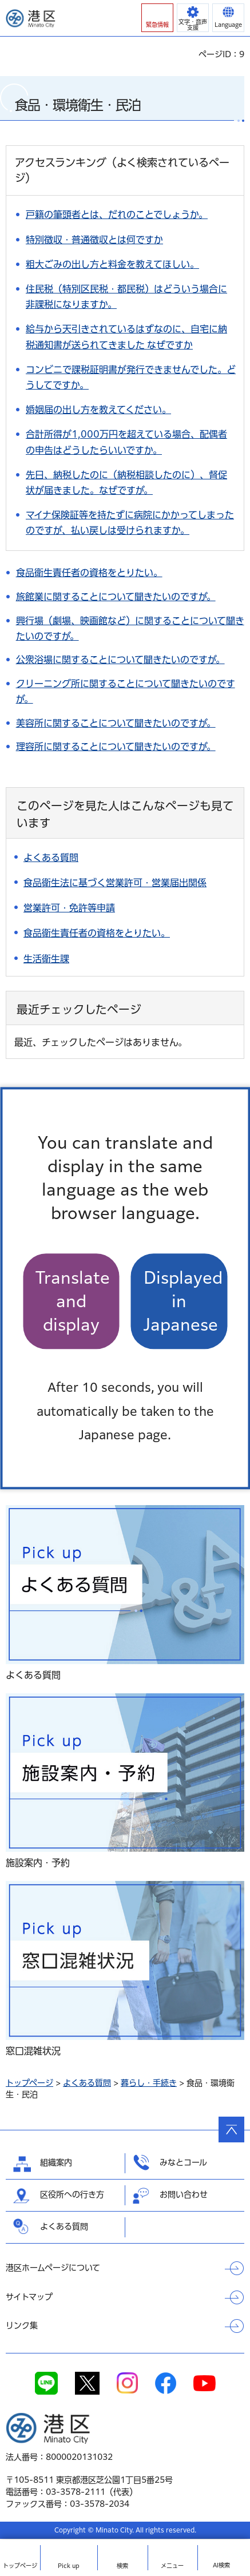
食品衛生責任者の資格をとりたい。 (89, 572)
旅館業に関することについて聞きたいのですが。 (116, 596)
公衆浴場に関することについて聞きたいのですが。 (120, 659)
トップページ (29, 2083)
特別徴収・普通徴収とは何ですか (94, 239)
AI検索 (221, 2565)
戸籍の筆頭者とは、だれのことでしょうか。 (117, 214)
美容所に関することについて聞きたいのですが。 (116, 723)
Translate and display (72, 1301)
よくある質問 (87, 2083)
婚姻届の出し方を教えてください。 (98, 409)
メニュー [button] (172, 2566)
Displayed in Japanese (183, 1301)
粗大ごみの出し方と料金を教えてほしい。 (112, 264)
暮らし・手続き (149, 2083)
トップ (20, 2565)
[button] (157, 17)
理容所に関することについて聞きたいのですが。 (116, 746)
